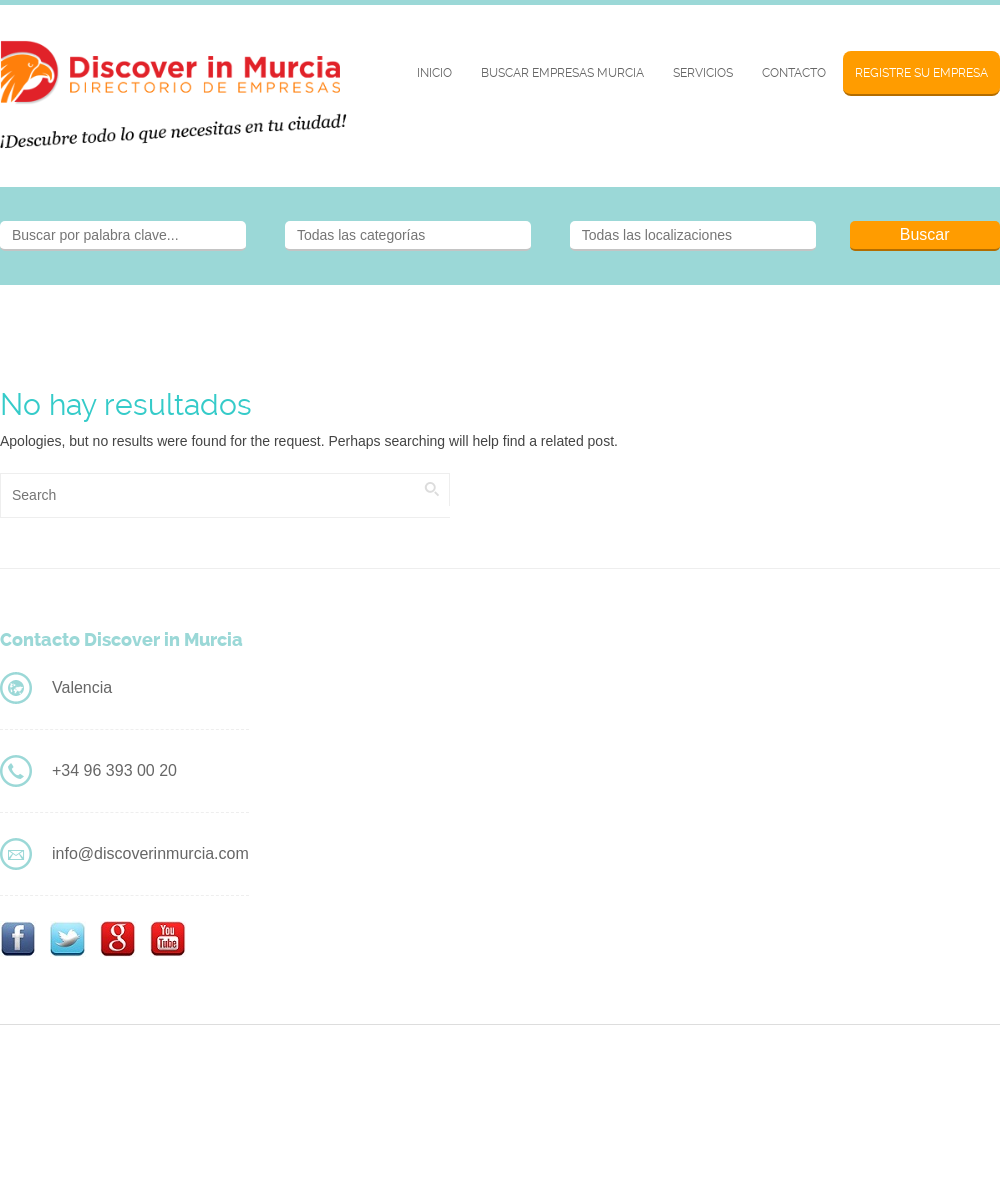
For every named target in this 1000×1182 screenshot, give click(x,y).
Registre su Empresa (921, 73)
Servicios (703, 73)
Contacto (794, 73)
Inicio (434, 73)
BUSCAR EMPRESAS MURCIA (562, 73)
